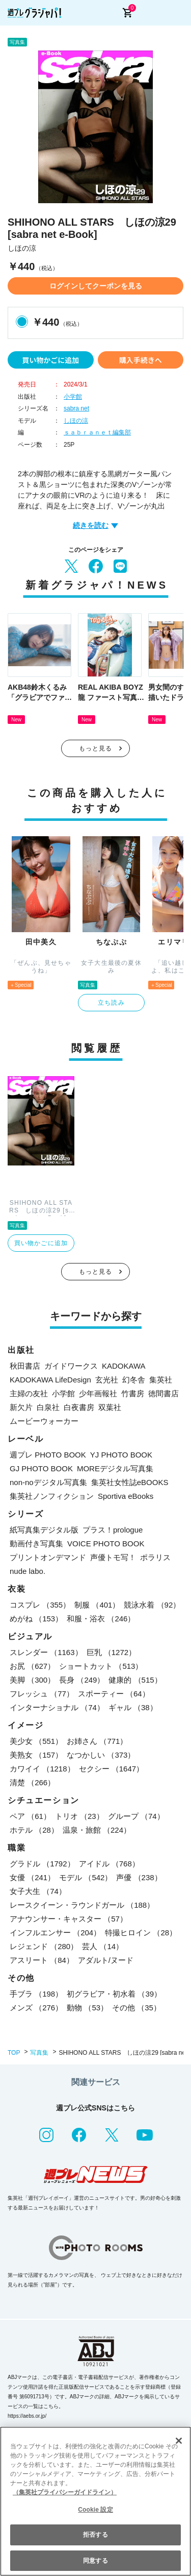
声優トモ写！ (113, 1557)
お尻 (32, 1666)
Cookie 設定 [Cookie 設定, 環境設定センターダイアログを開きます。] (95, 2509)
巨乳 (112, 1652)
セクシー (111, 1768)
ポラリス (155, 1557)
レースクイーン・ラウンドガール (82, 1905)
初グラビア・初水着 (114, 1993)
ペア (30, 1816)
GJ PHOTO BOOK (41, 1468)
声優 (138, 1877)
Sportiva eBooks (125, 1496)
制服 (97, 1604)
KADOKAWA (124, 1366)
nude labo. (27, 1571)
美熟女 (36, 1755)
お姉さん (97, 1741)
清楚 (32, 1782)
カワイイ (42, 1768)
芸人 (102, 1946)
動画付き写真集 (36, 1543)
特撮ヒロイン (141, 1932)
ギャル (132, 1707)
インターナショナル (57, 1707)
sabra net (76, 408)
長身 (81, 1679)
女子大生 (38, 1891)
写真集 (39, 2052)
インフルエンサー (55, 1932)
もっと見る (96, 748)
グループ (136, 1816)
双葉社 (109, 1407)
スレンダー (46, 1652)
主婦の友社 (29, 1393)
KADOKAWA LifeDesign (50, 1379)
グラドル (42, 1863)
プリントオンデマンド (48, 1557)
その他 (136, 2007)
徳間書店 (163, 1393)
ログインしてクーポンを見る (95, 286)
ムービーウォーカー (44, 1421)
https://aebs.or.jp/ (27, 2416)
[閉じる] (179, 2440)
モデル (85, 1877)
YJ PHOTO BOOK (121, 1454)
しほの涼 (76, 420)
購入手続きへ (140, 360)
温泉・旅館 (97, 1830)
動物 (87, 2007)
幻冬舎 (133, 1379)
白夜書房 (79, 1407)
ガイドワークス (71, 1366)
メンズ (36, 2007)
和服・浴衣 (101, 1618)
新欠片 (21, 1407)
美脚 (32, 1679)
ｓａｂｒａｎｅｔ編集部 (97, 432)
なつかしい (101, 1755)
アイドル (109, 1863)
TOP (14, 2052)
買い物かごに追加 (50, 360)
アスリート (42, 1960)
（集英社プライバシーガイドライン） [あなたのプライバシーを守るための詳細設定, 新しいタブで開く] (65, 2492)
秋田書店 (25, 1366)
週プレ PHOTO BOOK (48, 1454)
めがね (36, 1618)
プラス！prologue (113, 1529)
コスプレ (40, 1604)
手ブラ (36, 1993)
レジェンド (44, 1946)
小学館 (73, 396)
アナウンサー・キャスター (68, 1918)
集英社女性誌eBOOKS (130, 1482)
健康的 (134, 1679)
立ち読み (111, 1002)
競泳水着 (152, 1604)
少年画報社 (98, 1393)
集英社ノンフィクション (52, 1496)
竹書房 (132, 1393)
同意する (95, 2560)
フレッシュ (42, 1693)
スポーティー (114, 1693)
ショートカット (101, 1666)
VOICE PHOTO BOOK (105, 1543)
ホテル (34, 1830)
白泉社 (48, 1407)
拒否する (95, 2534)
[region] (95, 2501)
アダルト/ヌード (105, 1960)
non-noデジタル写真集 (48, 1482)
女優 (32, 1877)
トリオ (79, 1816)
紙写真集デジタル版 (44, 1529)
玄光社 (106, 1379)
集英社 (160, 1379)
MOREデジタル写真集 (115, 1468)
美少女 (36, 1741)
